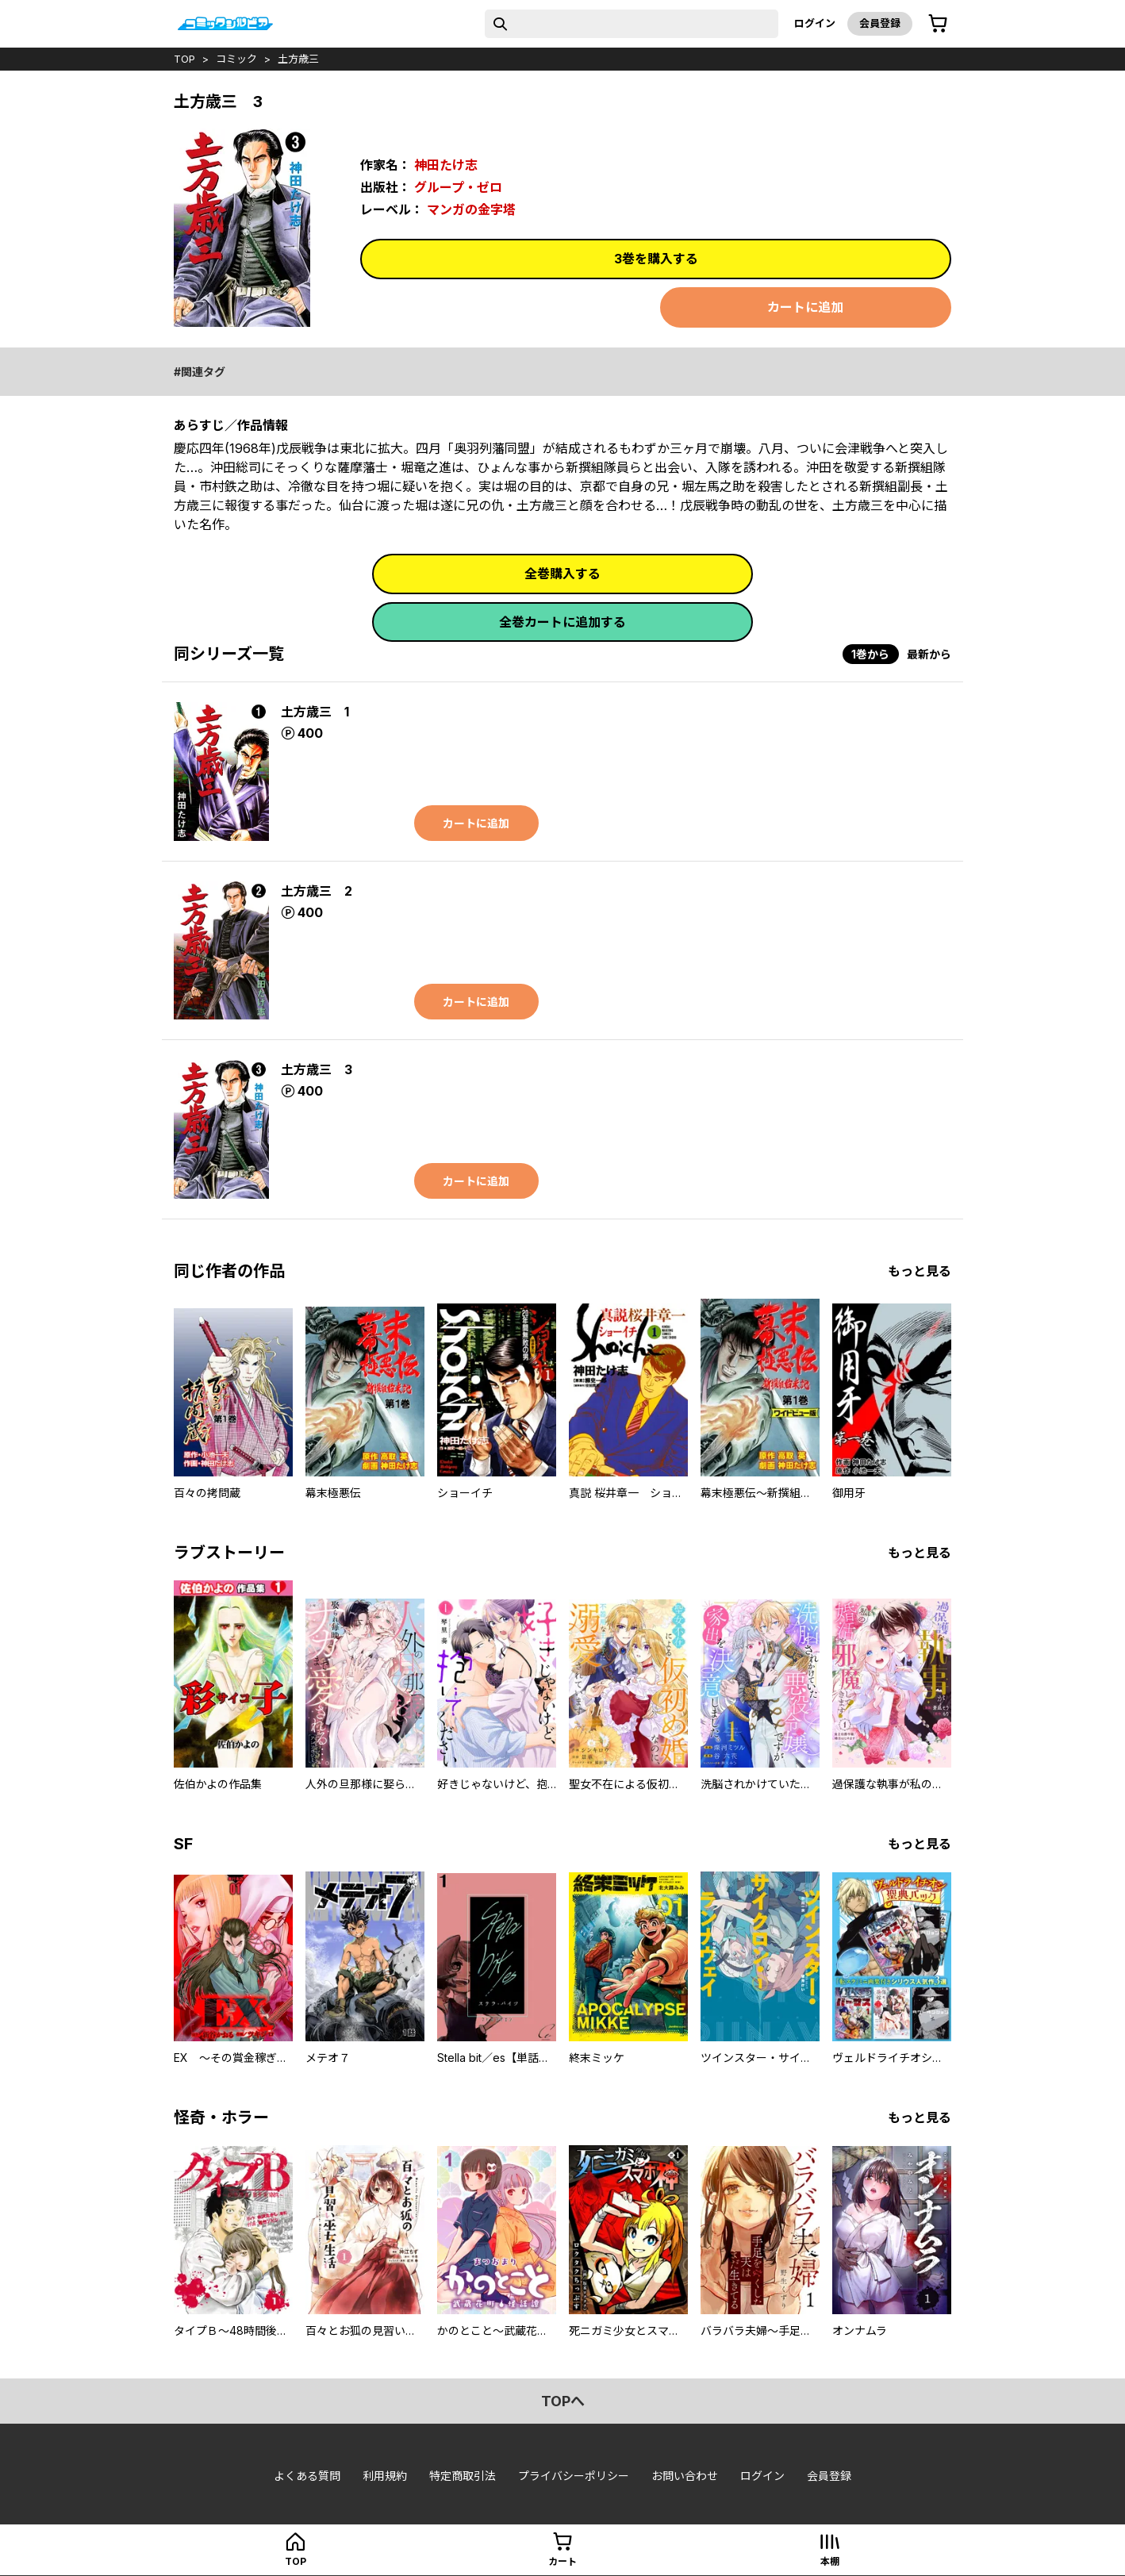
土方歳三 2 (316, 891)
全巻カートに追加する (562, 622)
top (184, 58)
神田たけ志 (446, 165)
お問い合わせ (684, 2475)
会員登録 (879, 23)
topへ (563, 2401)
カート (562, 2561)
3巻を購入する (656, 259)
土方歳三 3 (316, 1069)
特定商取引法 (462, 2475)
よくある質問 (307, 2475)
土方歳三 (298, 58)
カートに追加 (805, 307)
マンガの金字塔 (471, 209)
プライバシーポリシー (573, 2475)
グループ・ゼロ (458, 187)
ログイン (814, 23)
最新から (929, 654)
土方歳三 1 (315, 712)
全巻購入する (562, 574)
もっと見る (919, 1271)
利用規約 (385, 2475)
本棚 (829, 2561)
